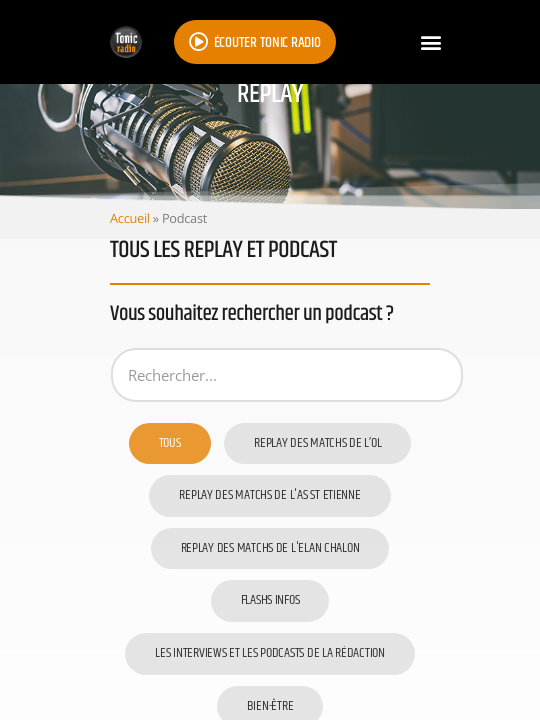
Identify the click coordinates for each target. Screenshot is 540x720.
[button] (430, 42)
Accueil (130, 218)
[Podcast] (287, 375)
